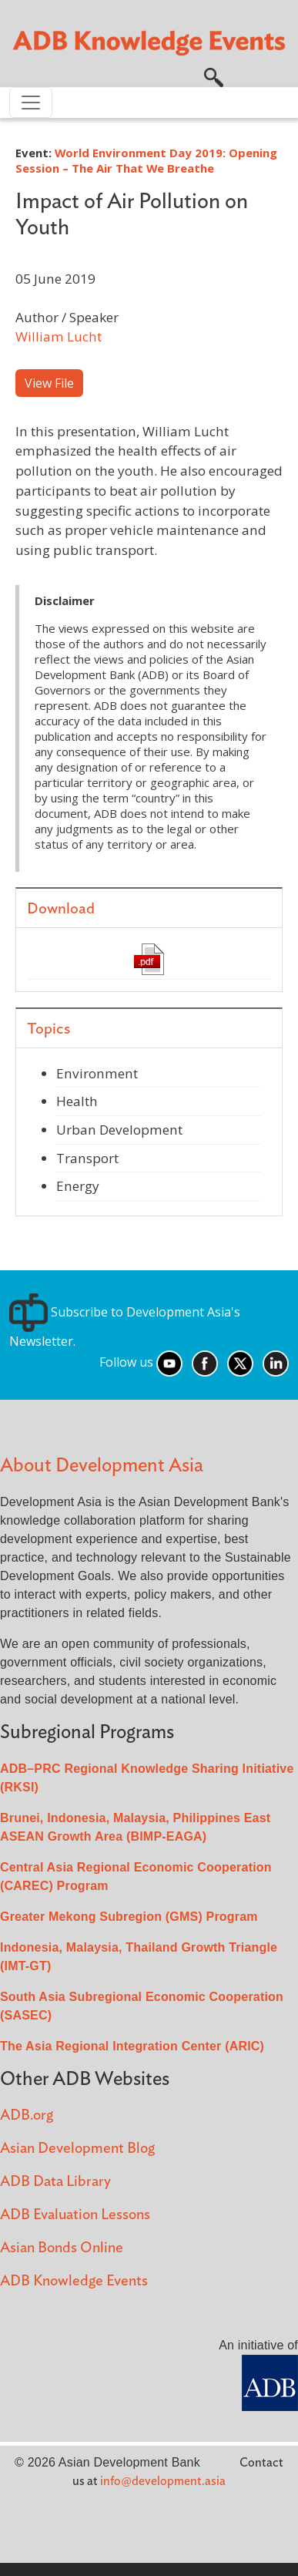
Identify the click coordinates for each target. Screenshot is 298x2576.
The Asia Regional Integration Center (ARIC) (132, 2046)
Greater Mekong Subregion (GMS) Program (129, 1916)
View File (49, 383)
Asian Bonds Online (61, 2248)
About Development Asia (101, 1465)
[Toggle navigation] (30, 102)
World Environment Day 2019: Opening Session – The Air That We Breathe (146, 160)
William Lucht (58, 336)
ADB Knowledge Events (74, 2281)
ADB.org (26, 2115)
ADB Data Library (55, 2181)
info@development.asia (163, 2481)
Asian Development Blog (77, 2148)
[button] (213, 76)
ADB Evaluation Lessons (75, 2215)
